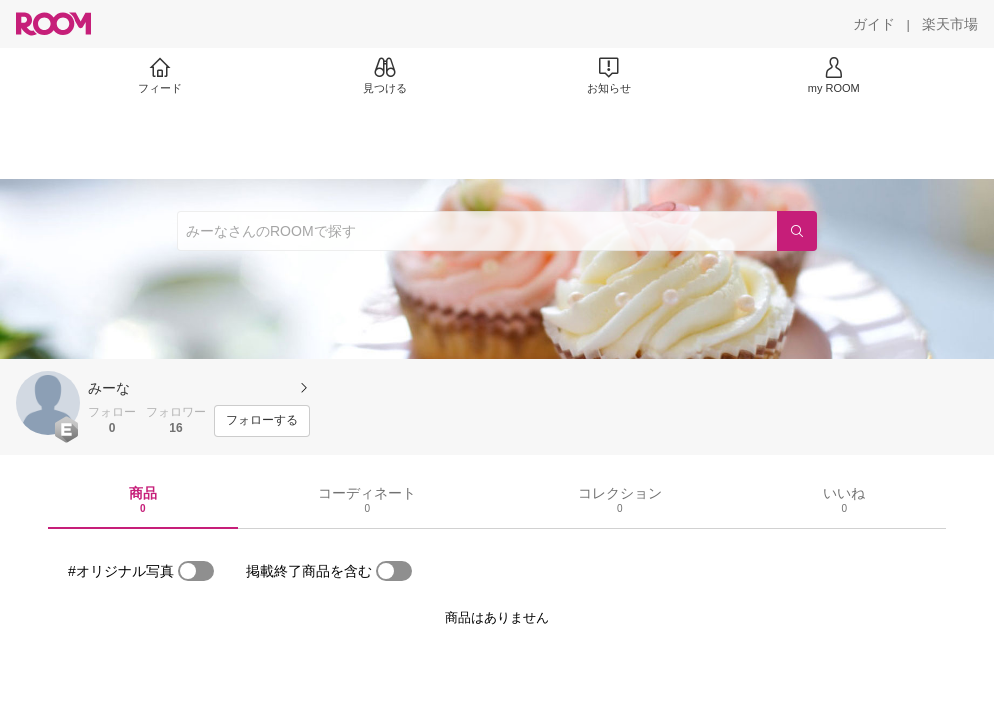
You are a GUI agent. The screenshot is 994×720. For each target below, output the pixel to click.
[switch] (196, 571)
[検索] (797, 231)
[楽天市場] (950, 24)
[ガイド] (874, 24)
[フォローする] (262, 421)
